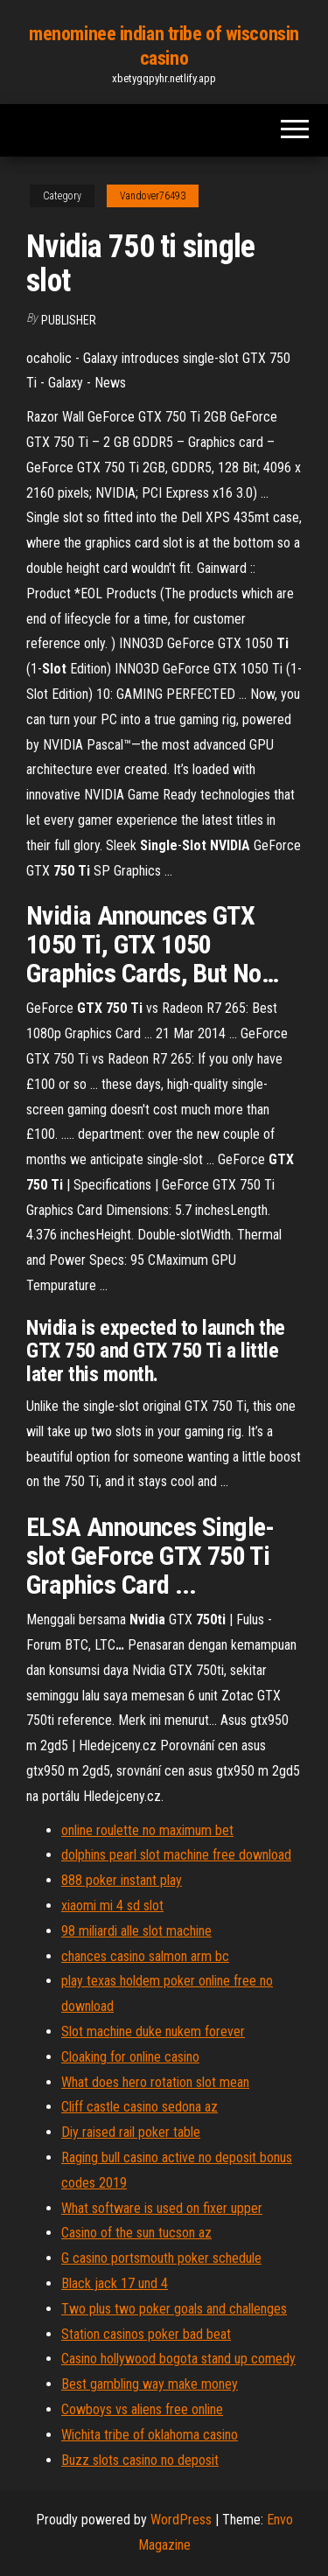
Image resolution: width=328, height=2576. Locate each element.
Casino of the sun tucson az (136, 2232)
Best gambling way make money (149, 2384)
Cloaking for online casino (130, 2057)
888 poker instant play (121, 1880)
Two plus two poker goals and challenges (174, 2308)
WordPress (181, 2519)
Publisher (68, 320)
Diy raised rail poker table (130, 2132)
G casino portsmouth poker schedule (161, 2258)
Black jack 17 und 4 (114, 2283)
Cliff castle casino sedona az (139, 2106)
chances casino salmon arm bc (145, 1956)
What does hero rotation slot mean (155, 2082)
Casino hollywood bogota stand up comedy (178, 2358)
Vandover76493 (152, 196)
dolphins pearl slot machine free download (176, 1854)
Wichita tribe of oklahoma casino (149, 2434)
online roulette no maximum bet (147, 1830)
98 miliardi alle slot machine (136, 1931)
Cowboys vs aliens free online (142, 2409)
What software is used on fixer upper (161, 2208)
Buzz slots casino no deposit (140, 2460)
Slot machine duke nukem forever (153, 2031)
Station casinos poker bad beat (146, 2334)
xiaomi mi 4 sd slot (112, 1905)
